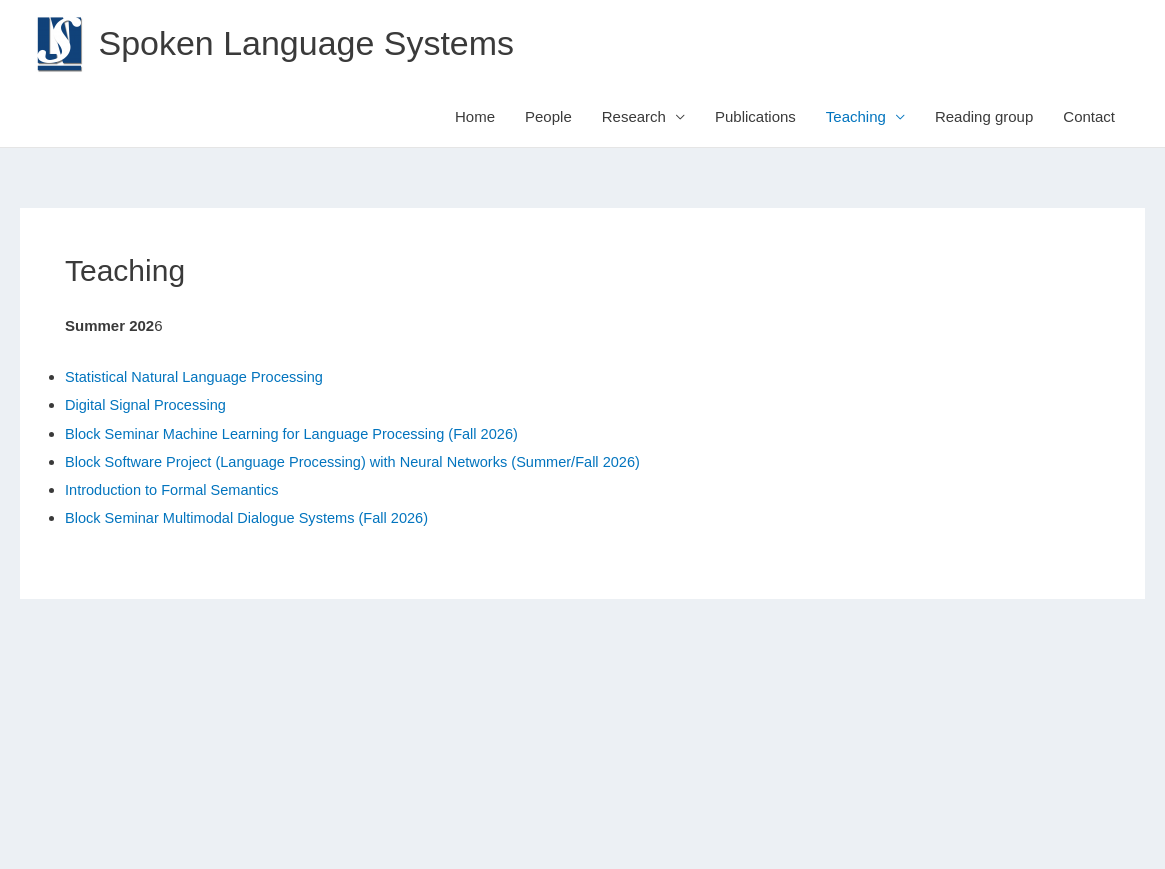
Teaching (856, 117)
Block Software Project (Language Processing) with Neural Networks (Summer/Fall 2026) (361, 461)
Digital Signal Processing (148, 405)
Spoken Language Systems (313, 43)
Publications (755, 117)
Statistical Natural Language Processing (198, 377)
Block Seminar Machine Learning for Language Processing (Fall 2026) (298, 433)
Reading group (984, 117)
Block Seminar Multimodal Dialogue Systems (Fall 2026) (252, 517)
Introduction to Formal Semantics (175, 489)
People (548, 117)
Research (634, 117)
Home (475, 117)
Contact (1089, 117)
